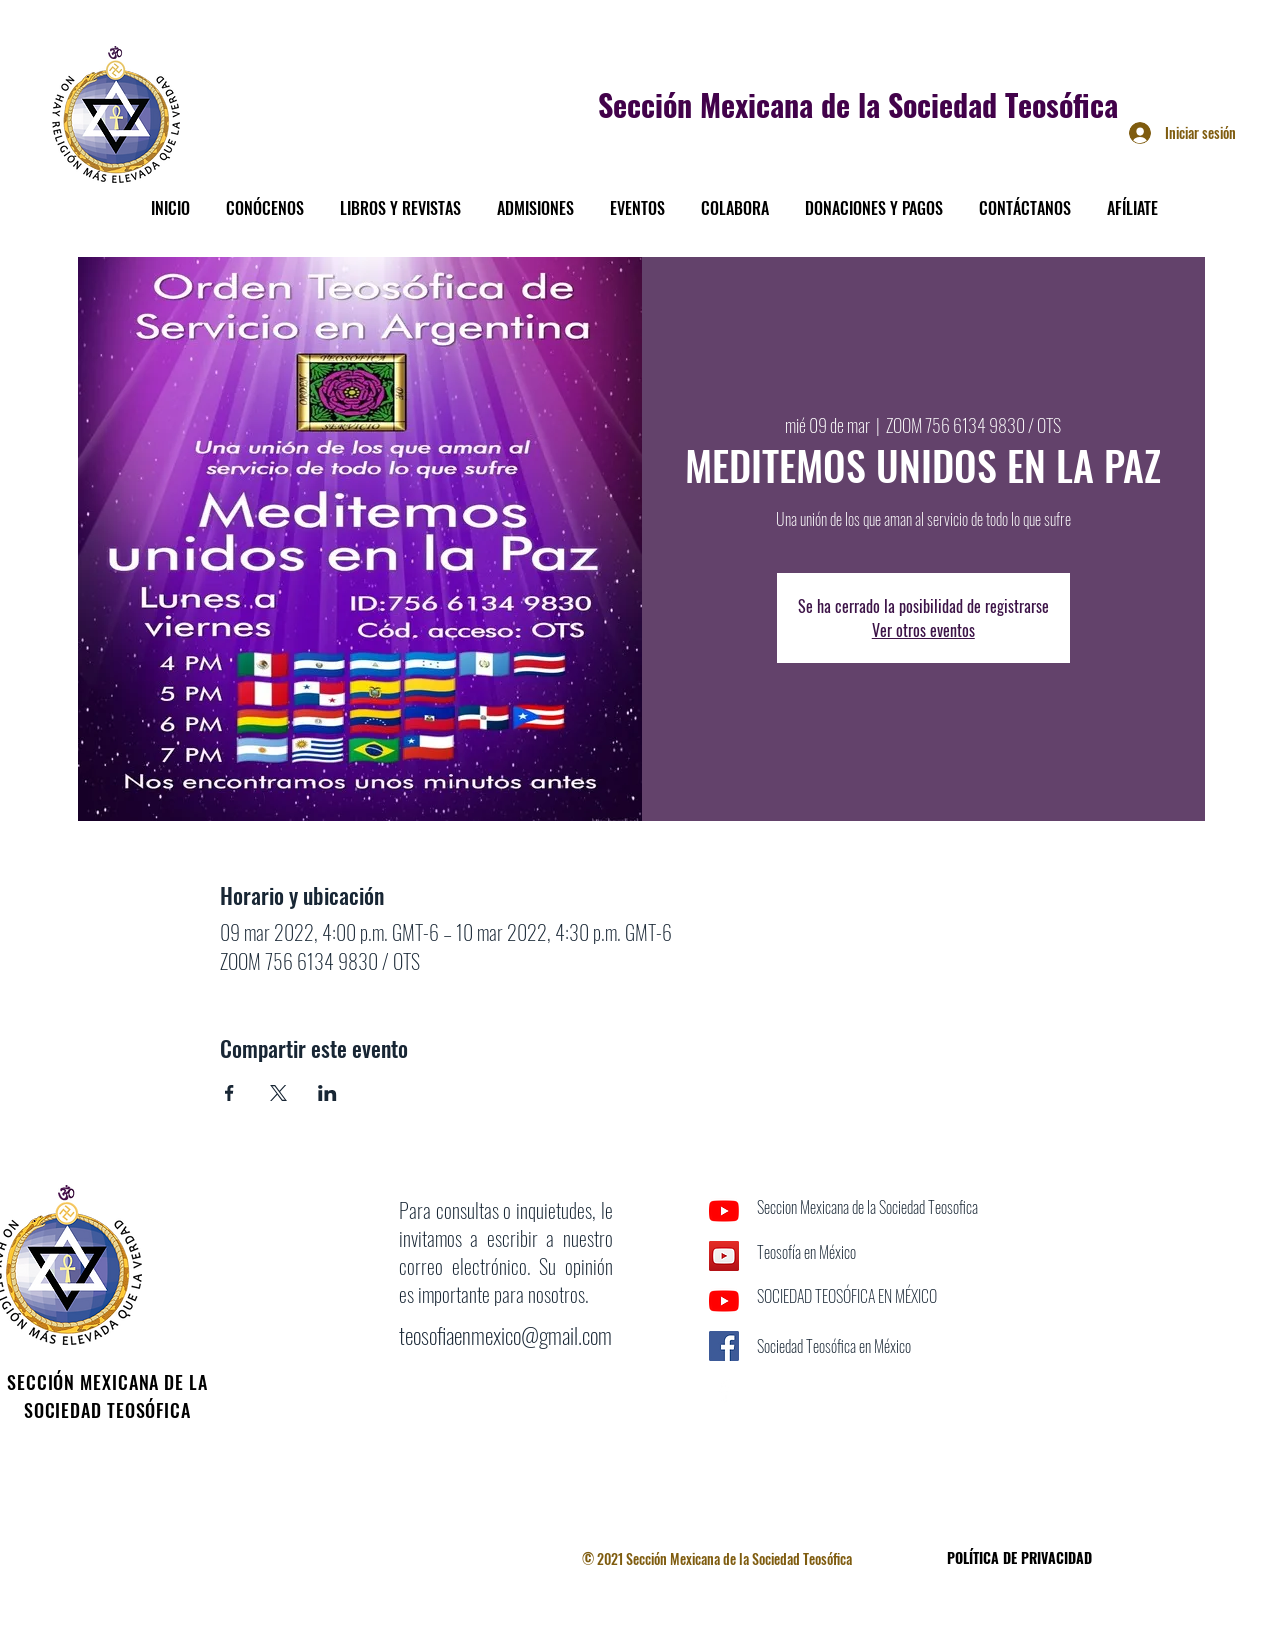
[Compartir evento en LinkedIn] (327, 1093)
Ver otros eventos (923, 630)
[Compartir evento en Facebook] (229, 1093)
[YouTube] (724, 1211)
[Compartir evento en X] (278, 1093)
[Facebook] (724, 1391)
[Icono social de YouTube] (724, 1256)
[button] (265, 199)
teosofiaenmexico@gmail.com (505, 1335)
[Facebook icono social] (724, 1346)
